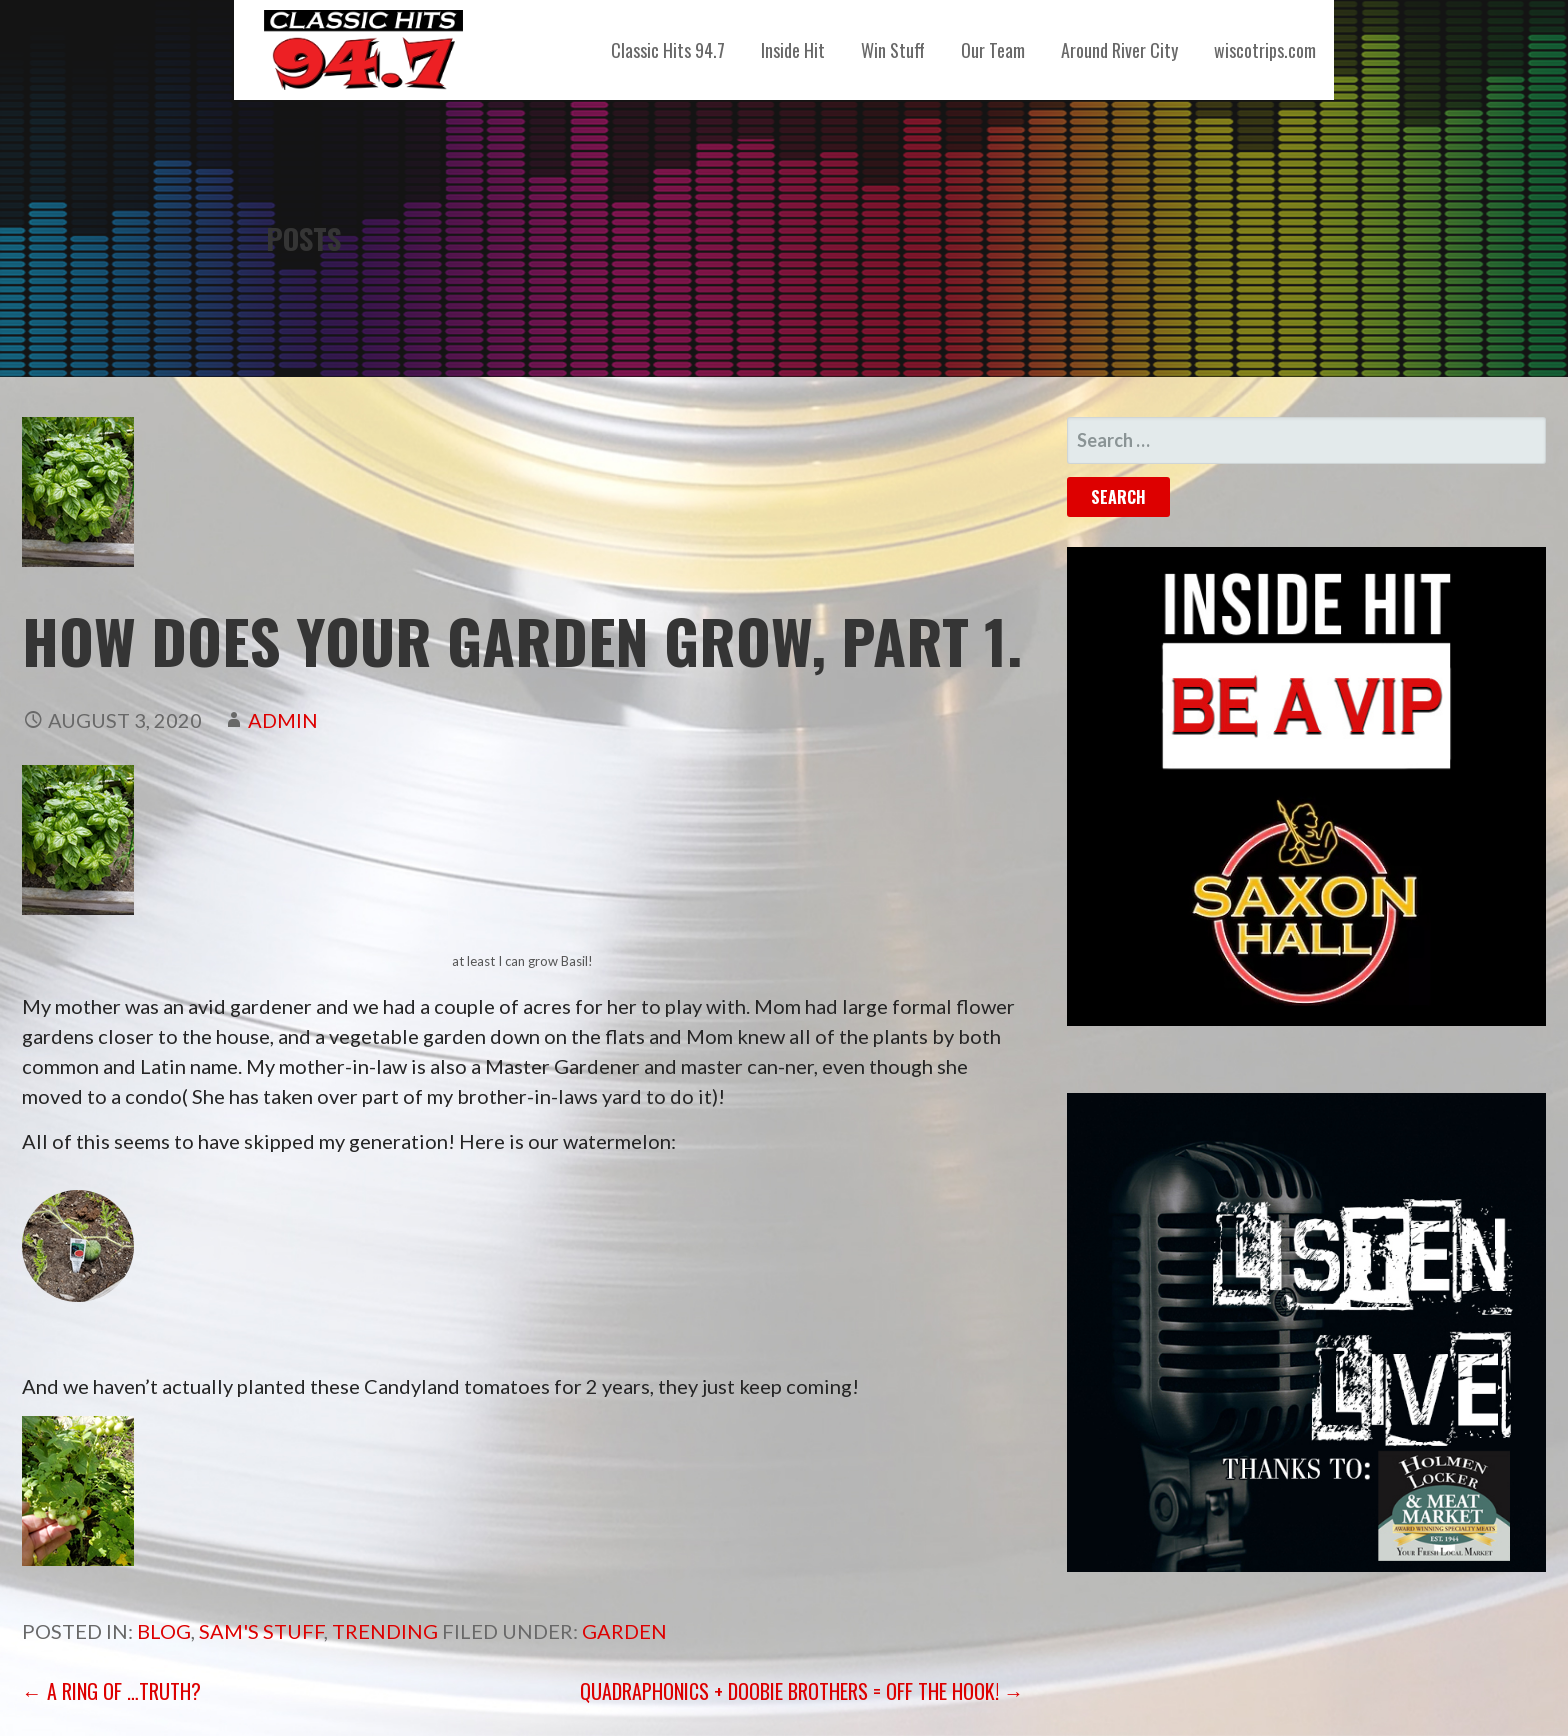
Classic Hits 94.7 (668, 50)
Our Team (993, 50)
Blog (164, 1631)
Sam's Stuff (261, 1631)
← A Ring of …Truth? (111, 1691)
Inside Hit (793, 50)
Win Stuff (893, 50)
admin (283, 720)
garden (624, 1631)
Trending (385, 1631)
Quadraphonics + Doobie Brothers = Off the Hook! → (802, 1691)
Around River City (1119, 50)
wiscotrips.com (1265, 50)
